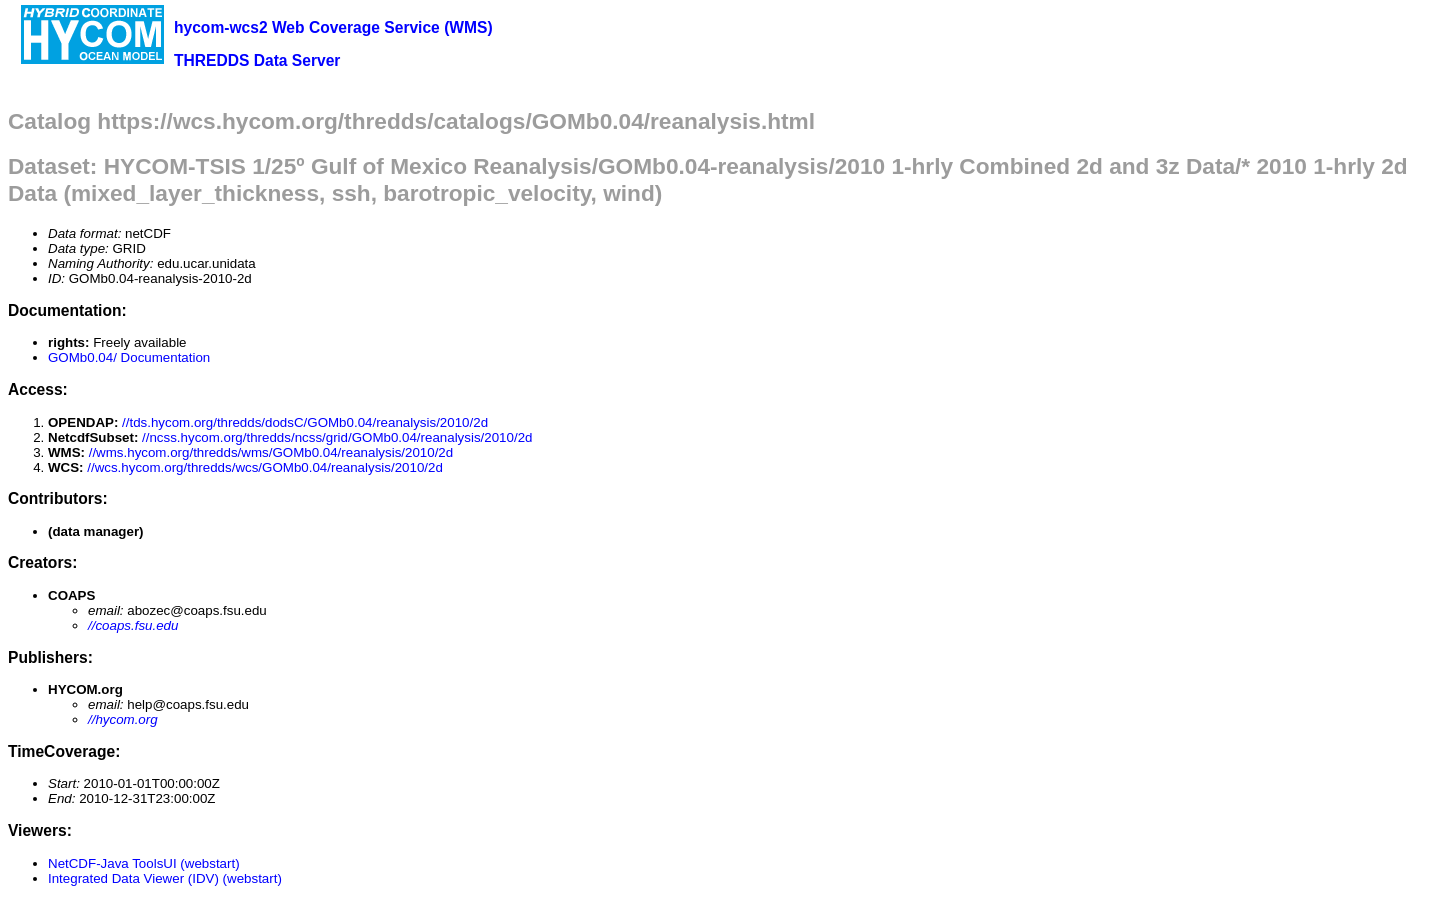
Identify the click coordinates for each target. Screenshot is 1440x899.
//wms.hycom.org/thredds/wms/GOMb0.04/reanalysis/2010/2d (271, 452)
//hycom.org (123, 719)
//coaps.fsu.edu (133, 625)
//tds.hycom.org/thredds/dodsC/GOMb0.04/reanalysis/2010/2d (305, 422)
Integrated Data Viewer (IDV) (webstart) (165, 878)
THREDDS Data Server (257, 60)
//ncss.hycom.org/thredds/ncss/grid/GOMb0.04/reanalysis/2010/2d (337, 437)
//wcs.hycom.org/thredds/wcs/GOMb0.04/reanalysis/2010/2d (265, 467)
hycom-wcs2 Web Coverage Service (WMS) (333, 27)
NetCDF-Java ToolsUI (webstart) (144, 863)
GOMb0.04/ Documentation (129, 357)
